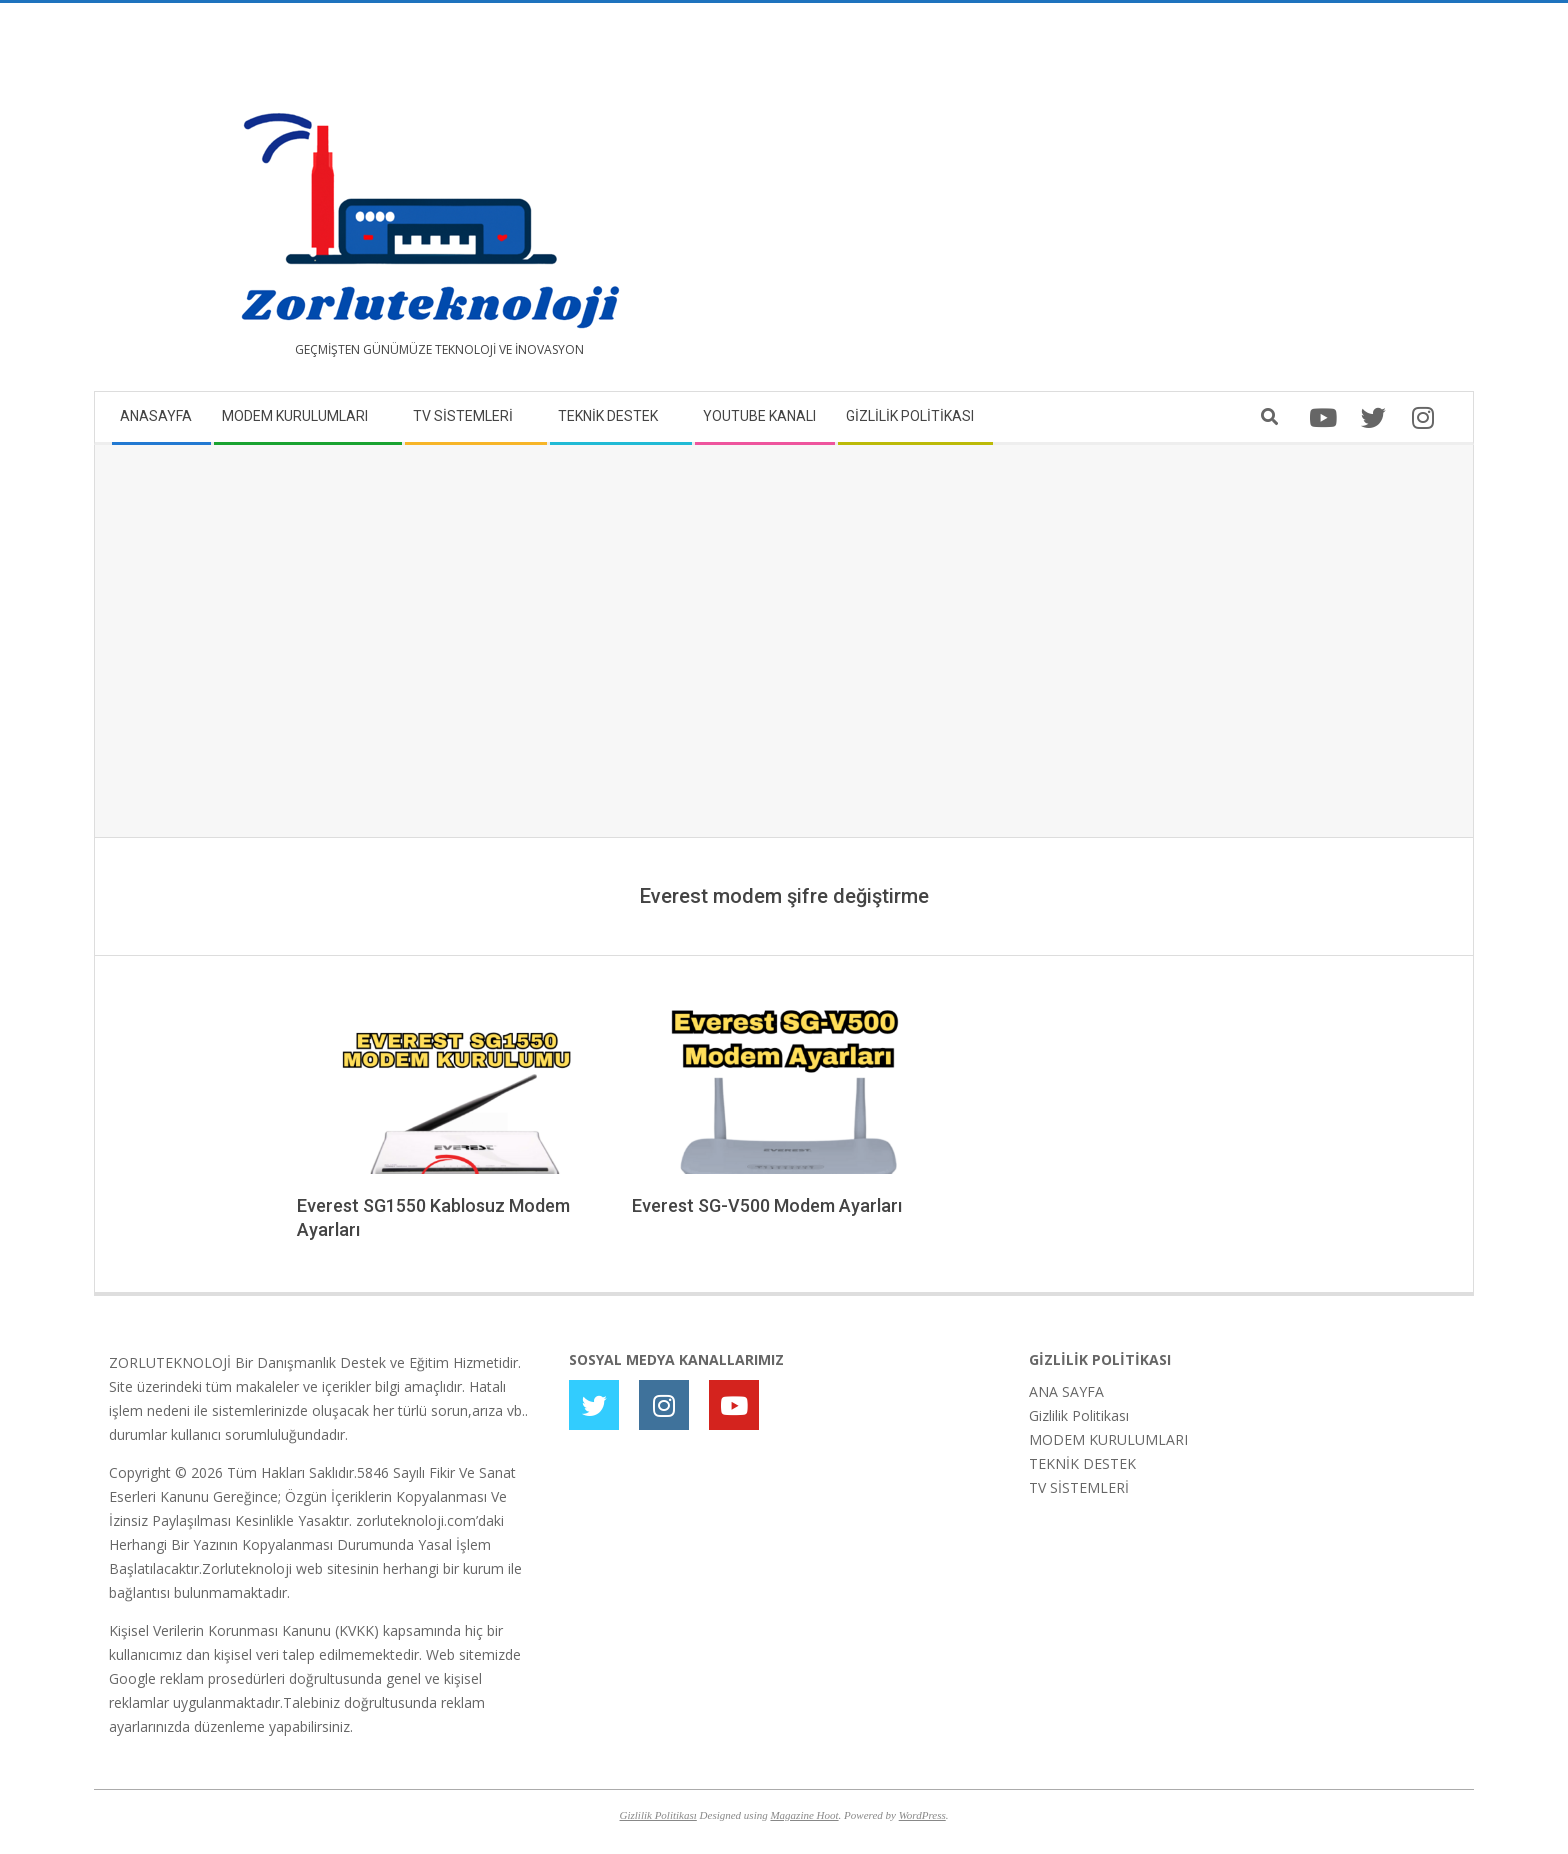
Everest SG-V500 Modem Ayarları (767, 1205)
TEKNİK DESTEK (1082, 1463)
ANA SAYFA (1066, 1391)
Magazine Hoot (804, 1815)
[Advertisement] (1121, 205)
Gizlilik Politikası (1079, 1415)
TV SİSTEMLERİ (1079, 1487)
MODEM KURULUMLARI (1108, 1439)
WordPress (922, 1815)
